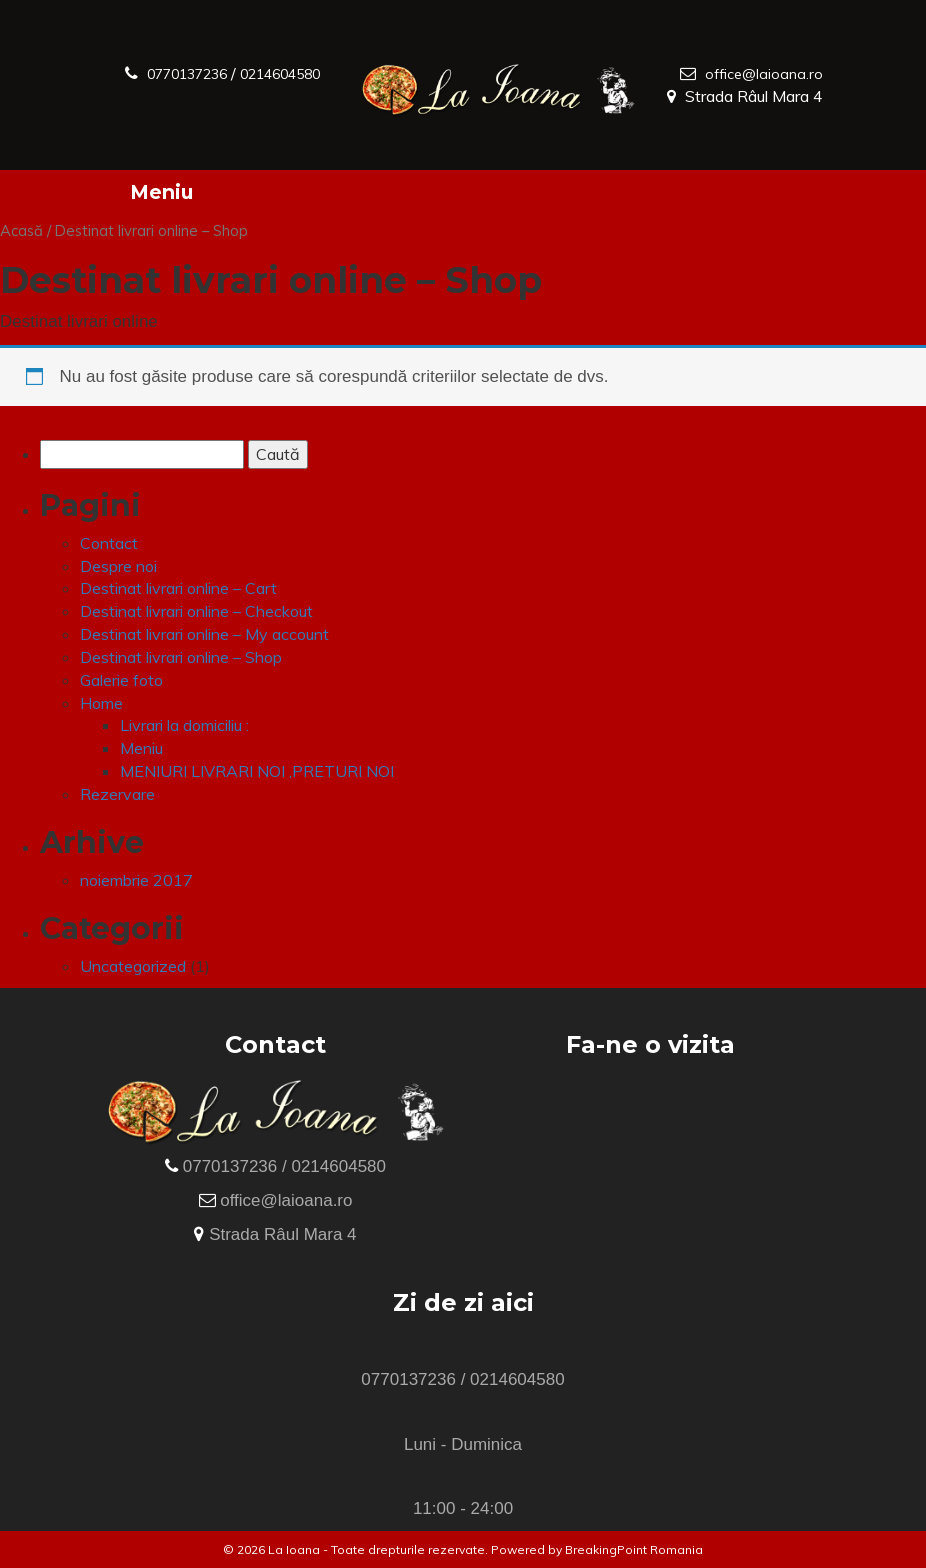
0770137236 (197, 73)
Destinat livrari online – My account (204, 634)
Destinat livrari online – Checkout (196, 611)
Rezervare (117, 794)
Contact (109, 543)
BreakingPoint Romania (634, 1549)
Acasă (21, 230)
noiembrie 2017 (136, 880)
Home (101, 703)
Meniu (161, 192)
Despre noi (118, 566)
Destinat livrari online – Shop (181, 657)
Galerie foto (121, 680)
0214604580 (175, 96)
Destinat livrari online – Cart (178, 588)
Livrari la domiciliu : (184, 725)
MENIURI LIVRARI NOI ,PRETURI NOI (257, 771)
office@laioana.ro (761, 73)
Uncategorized (133, 966)
